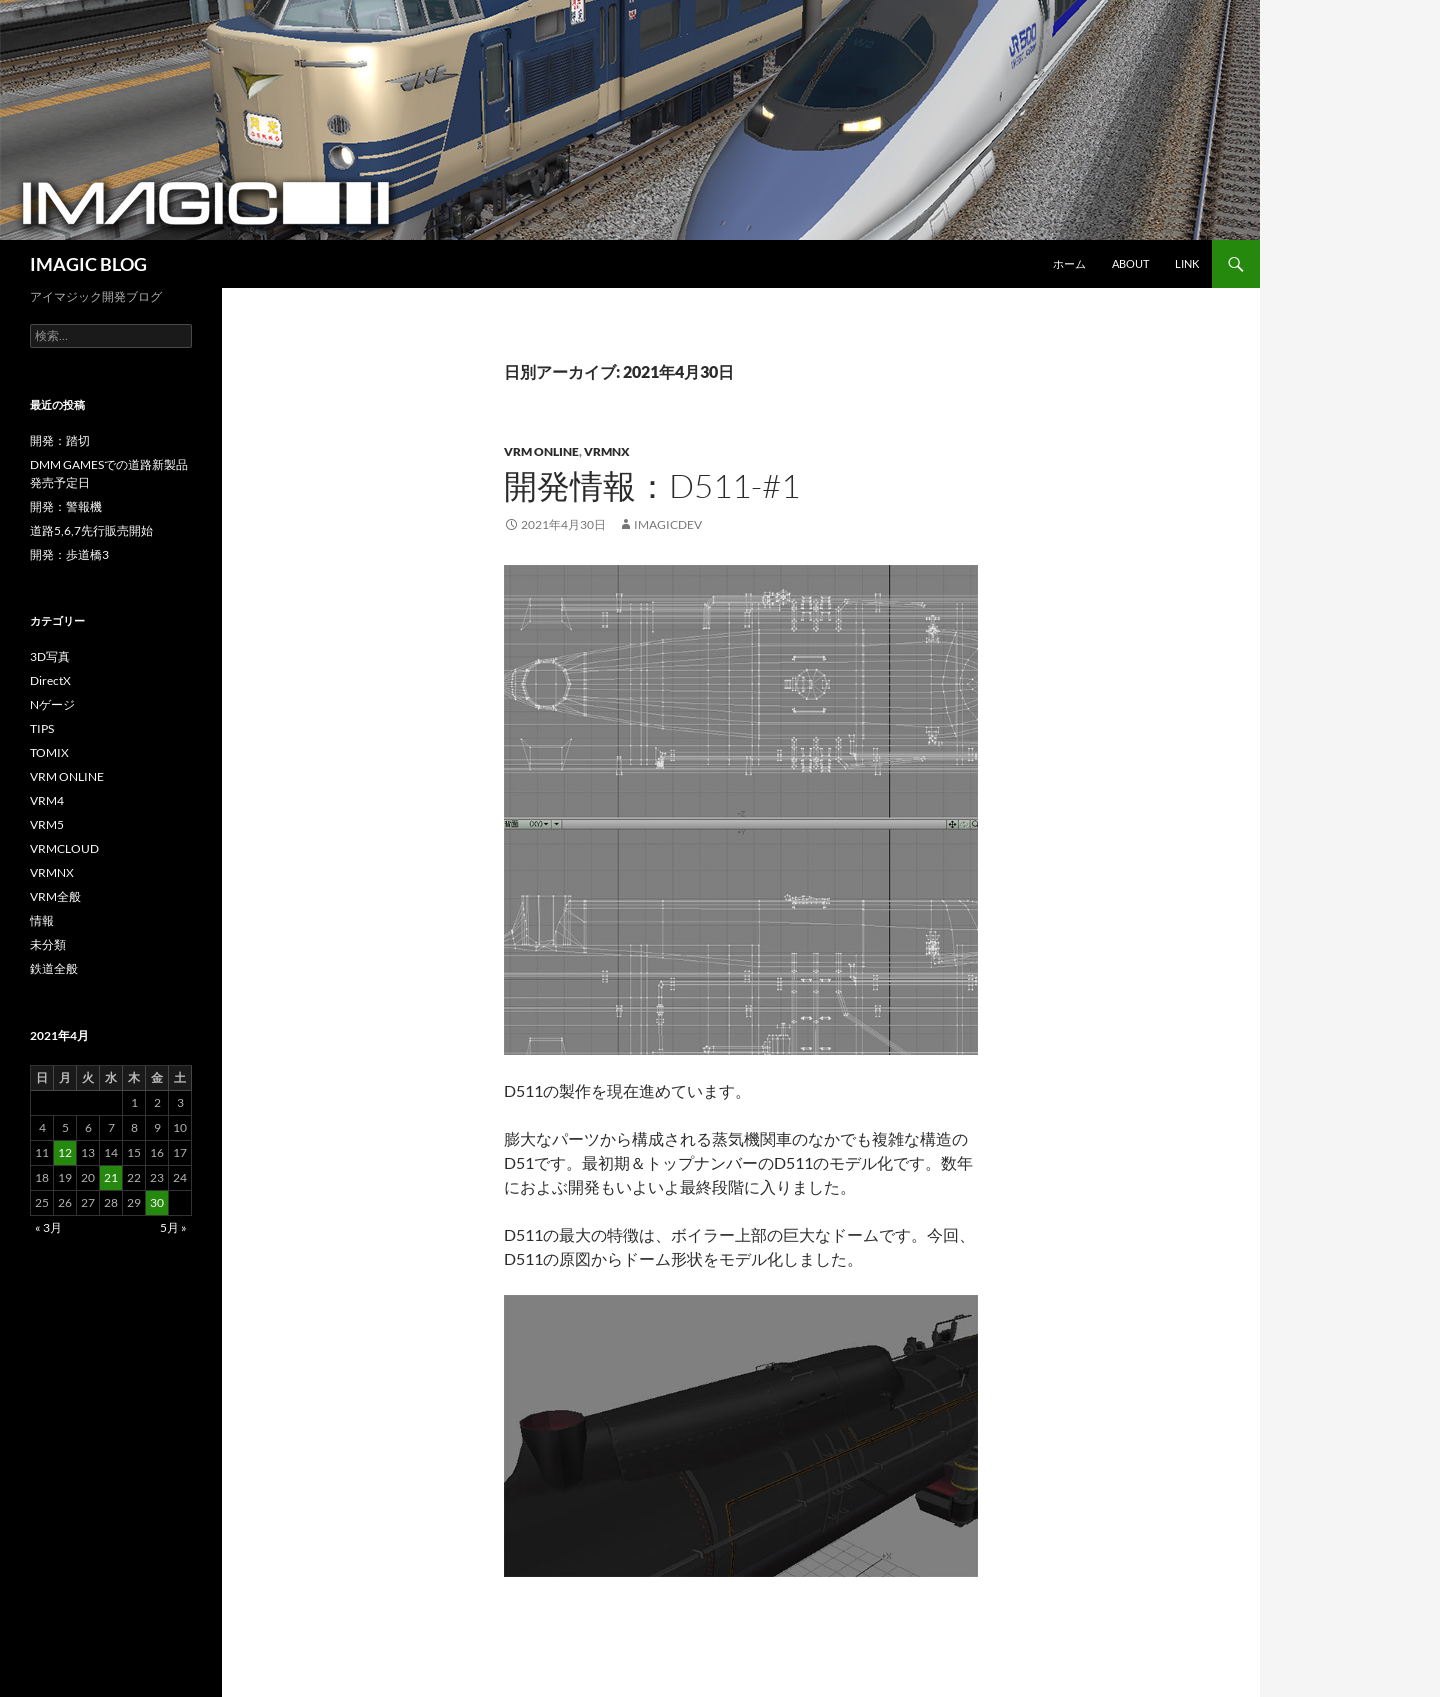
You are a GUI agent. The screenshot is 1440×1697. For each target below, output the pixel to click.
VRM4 (47, 800)
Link (1187, 263)
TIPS (42, 728)
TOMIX (49, 752)
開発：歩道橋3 (69, 554)
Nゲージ (52, 704)
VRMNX (607, 451)
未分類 (48, 944)
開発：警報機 (66, 506)
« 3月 (48, 1227)
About (1130, 263)
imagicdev (668, 524)
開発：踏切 (60, 440)
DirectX (50, 680)
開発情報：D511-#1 (652, 485)
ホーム (1069, 263)
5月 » (173, 1227)
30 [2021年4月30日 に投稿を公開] (157, 1202)
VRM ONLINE (541, 451)
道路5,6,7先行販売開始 (91, 530)
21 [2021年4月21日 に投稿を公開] (111, 1177)
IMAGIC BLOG (88, 264)
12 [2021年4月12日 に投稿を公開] (65, 1152)
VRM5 (47, 824)
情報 (42, 920)
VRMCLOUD (64, 848)
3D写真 (50, 656)
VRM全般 (55, 896)
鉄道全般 (54, 968)
